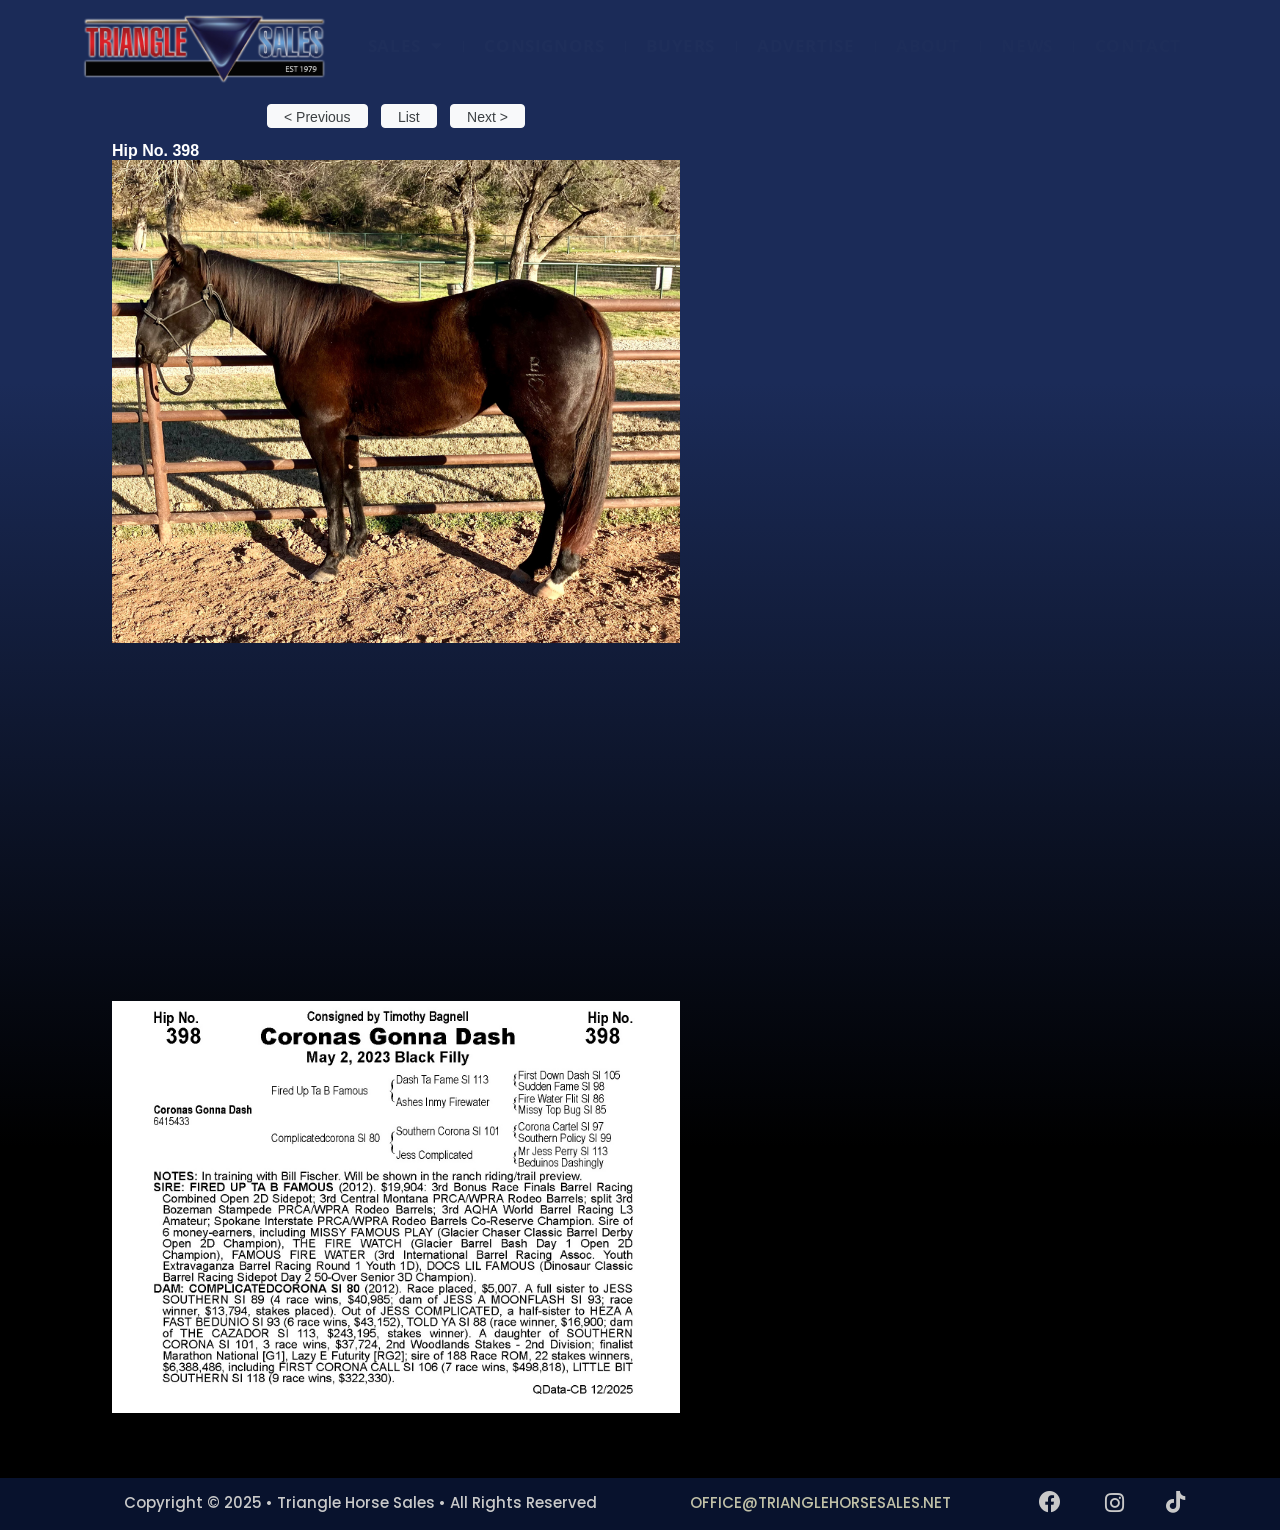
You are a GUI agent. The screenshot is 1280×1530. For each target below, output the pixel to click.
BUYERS (680, 45)
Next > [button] (487, 117)
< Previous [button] (317, 117)
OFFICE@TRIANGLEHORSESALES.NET (820, 1502)
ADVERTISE (805, 45)
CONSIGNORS (544, 45)
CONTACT (1138, 45)
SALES (405, 45)
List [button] (409, 117)
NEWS (1026, 45)
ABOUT (927, 45)
